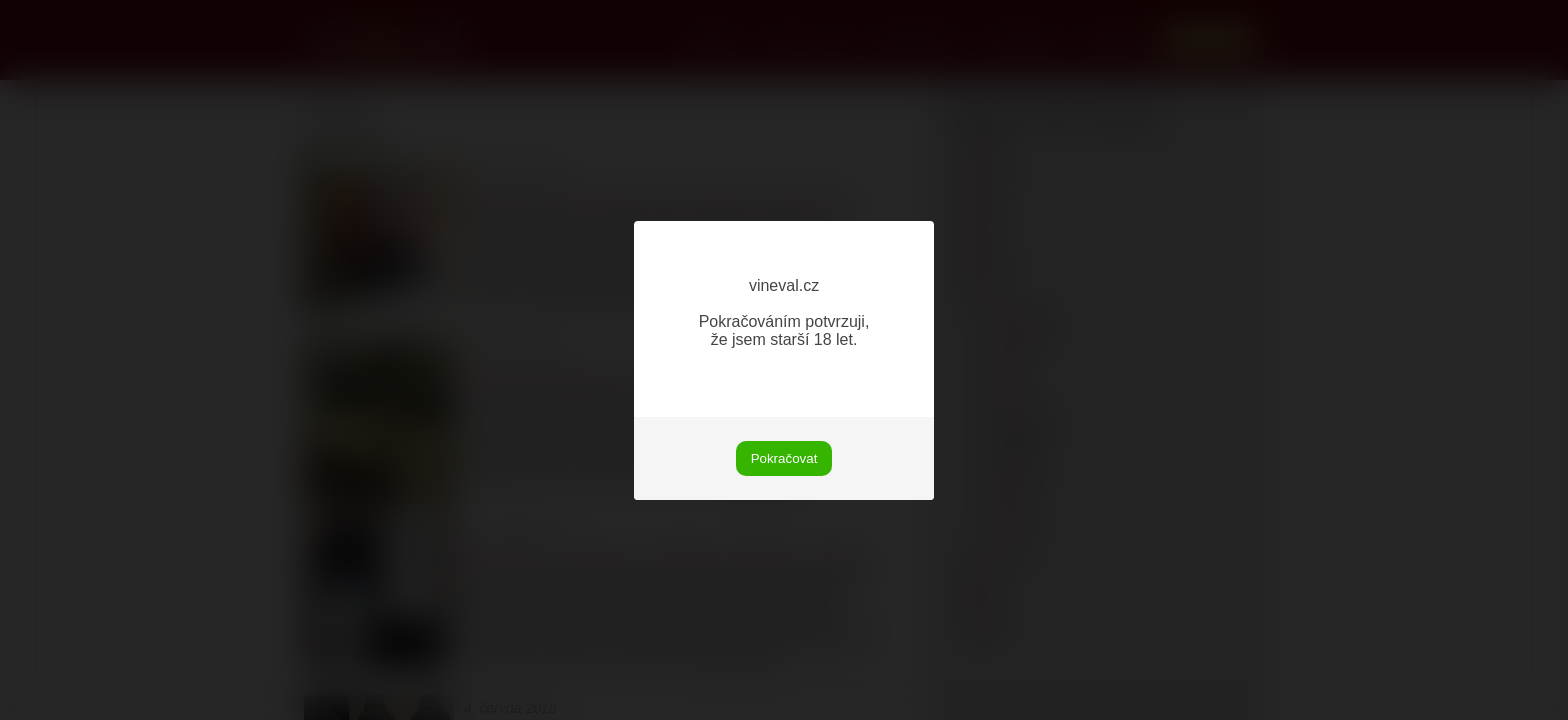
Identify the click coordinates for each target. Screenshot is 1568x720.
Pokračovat (784, 458)
